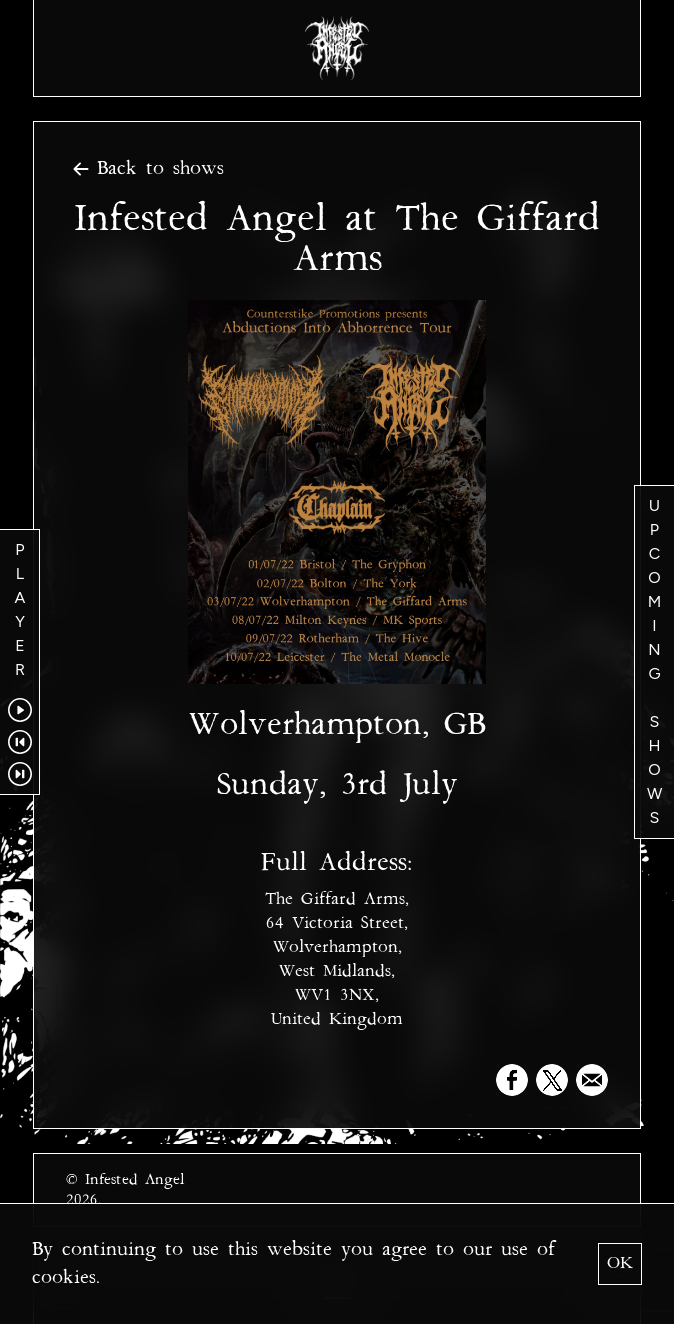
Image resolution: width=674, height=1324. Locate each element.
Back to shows (145, 169)
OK (620, 1263)
